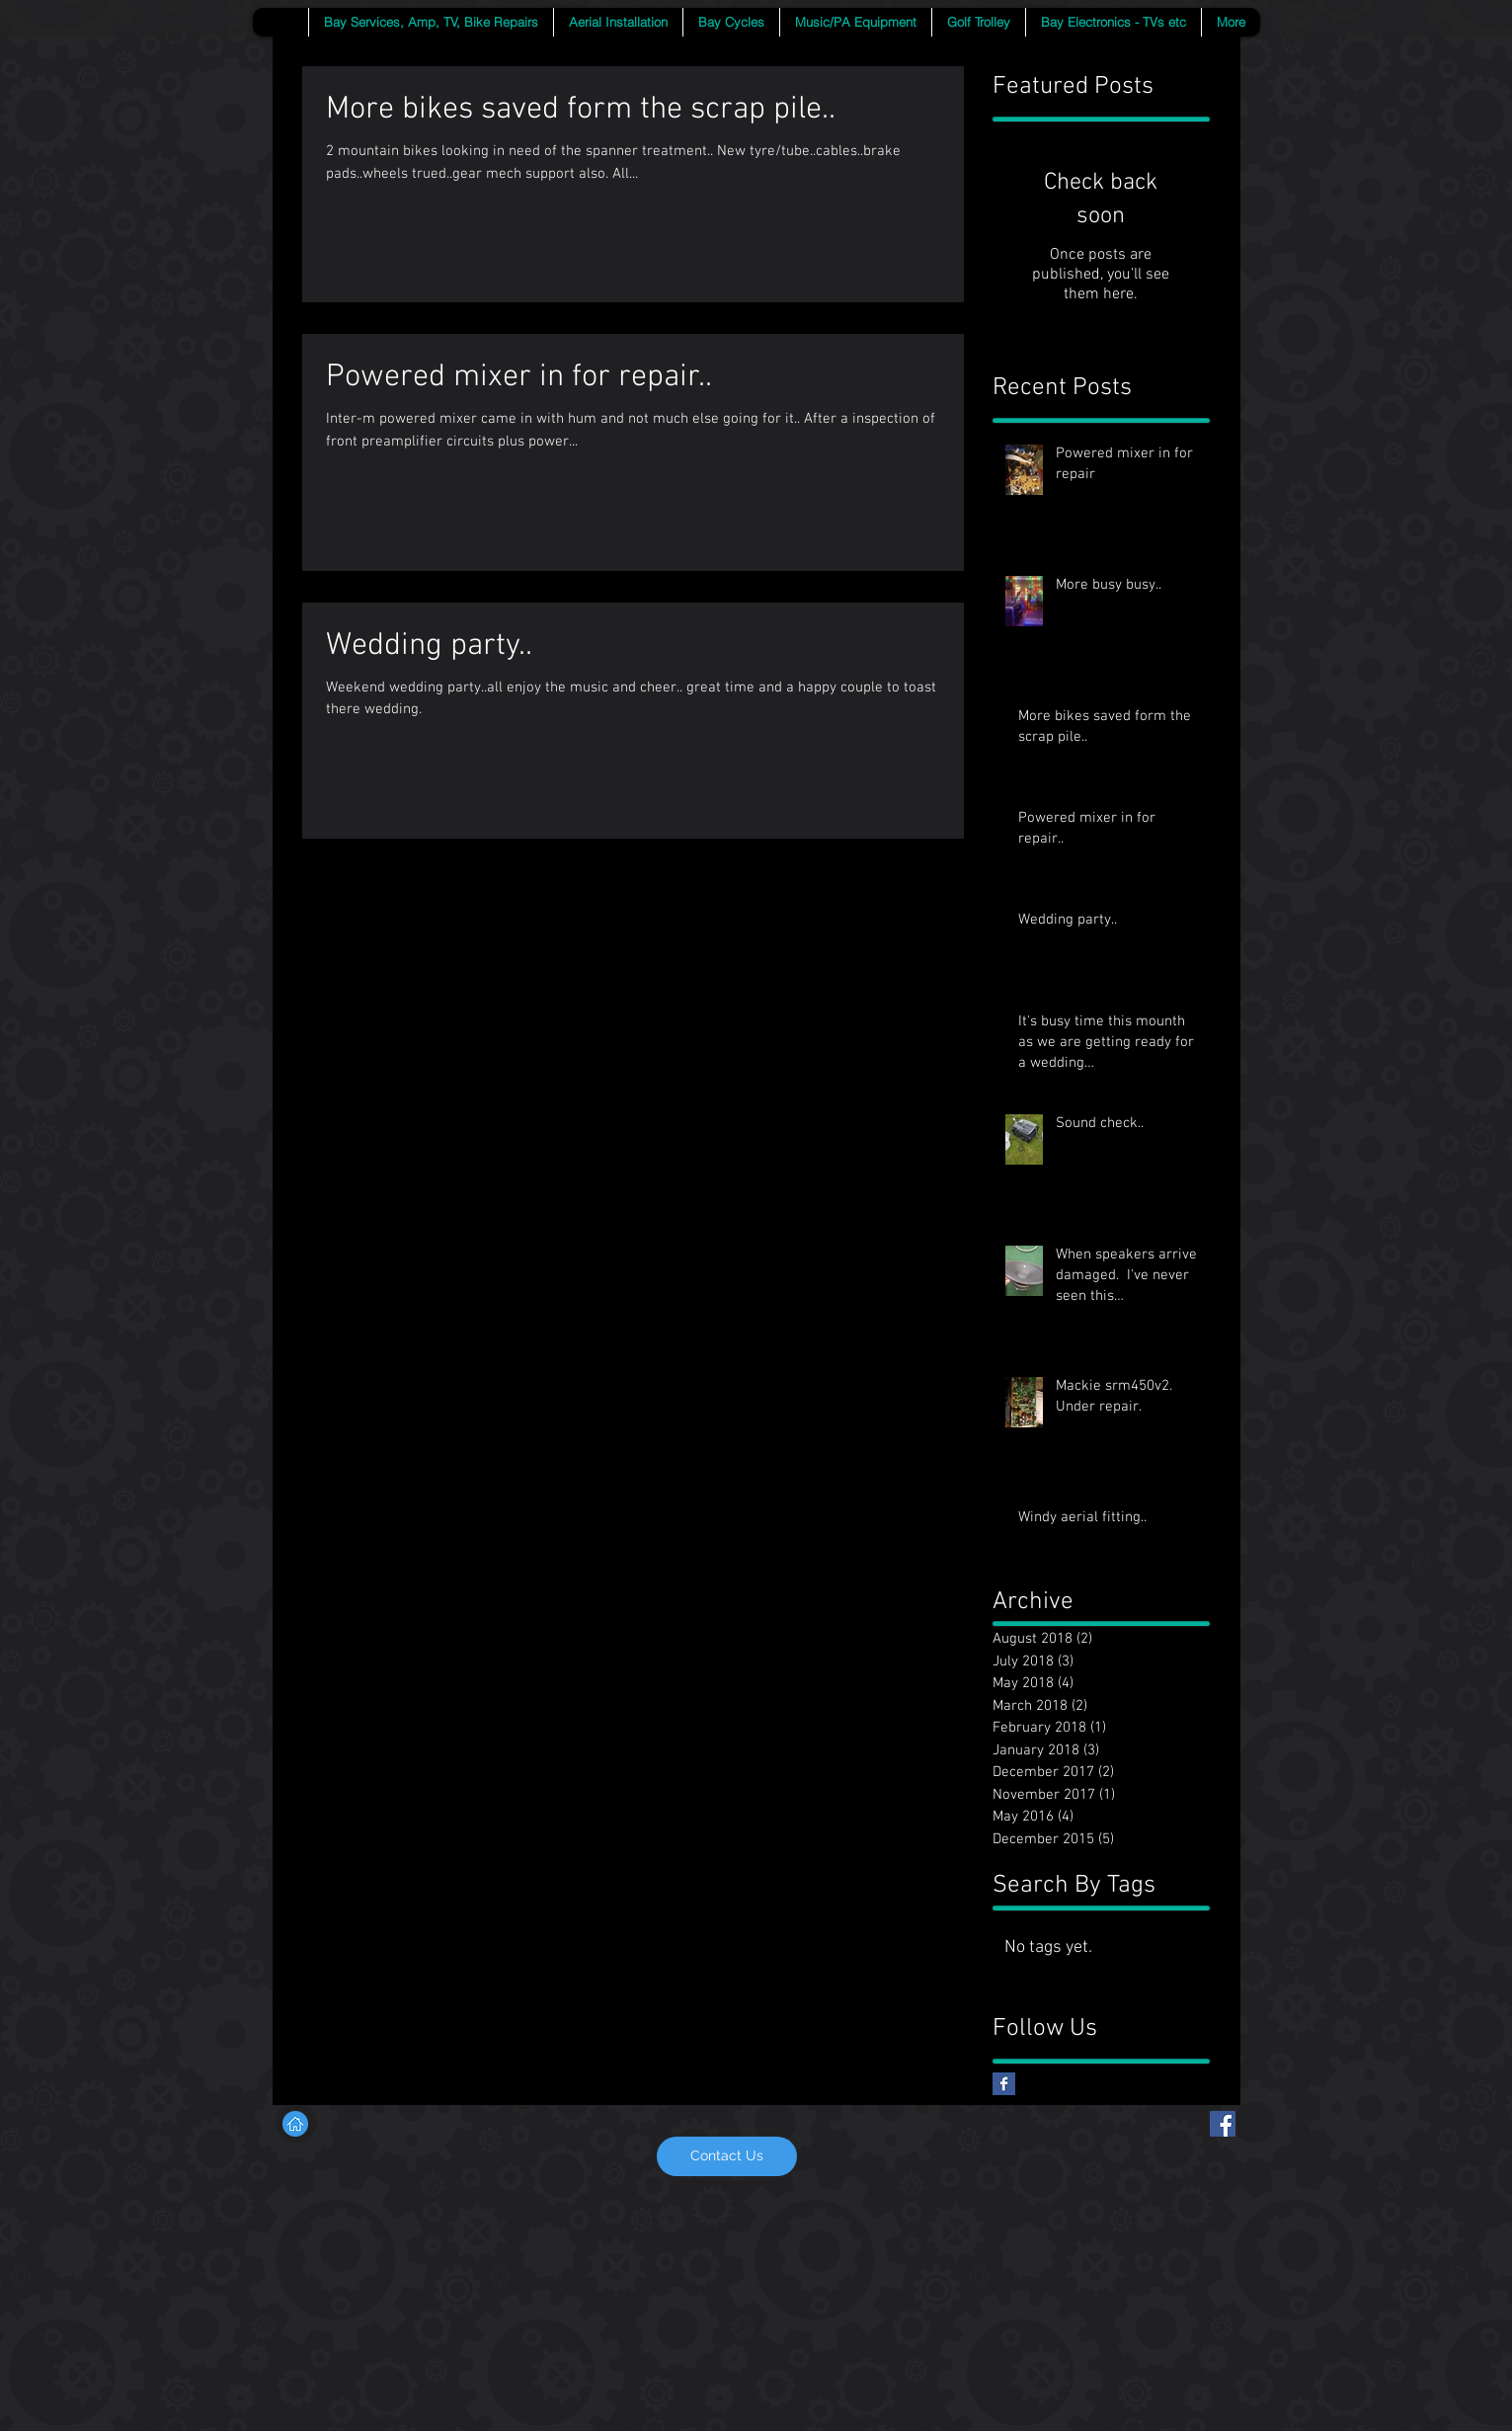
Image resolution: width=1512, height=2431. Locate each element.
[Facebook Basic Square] (1004, 2083)
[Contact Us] (727, 2156)
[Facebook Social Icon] (1222, 2124)
